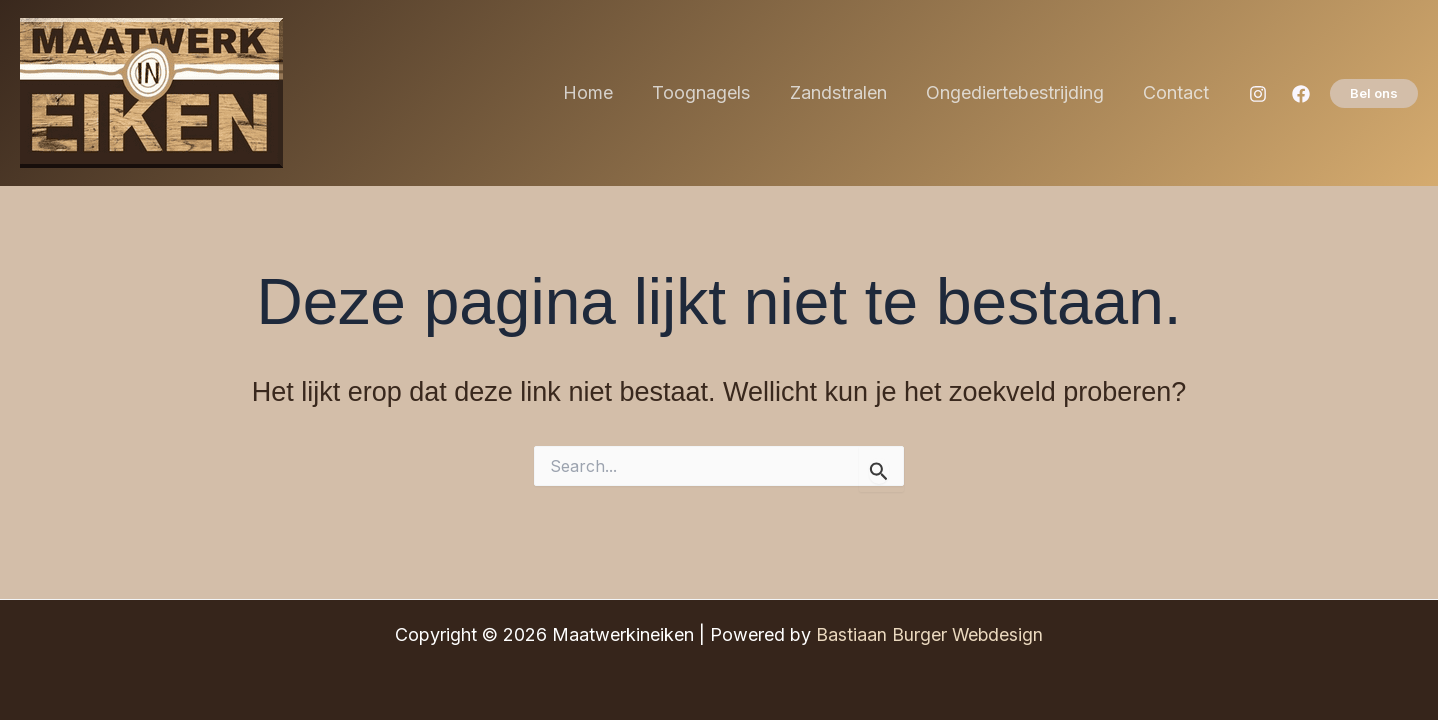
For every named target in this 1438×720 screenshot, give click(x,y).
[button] (1374, 93)
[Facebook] (1301, 94)
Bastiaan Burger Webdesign (929, 634)
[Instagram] (1258, 94)
